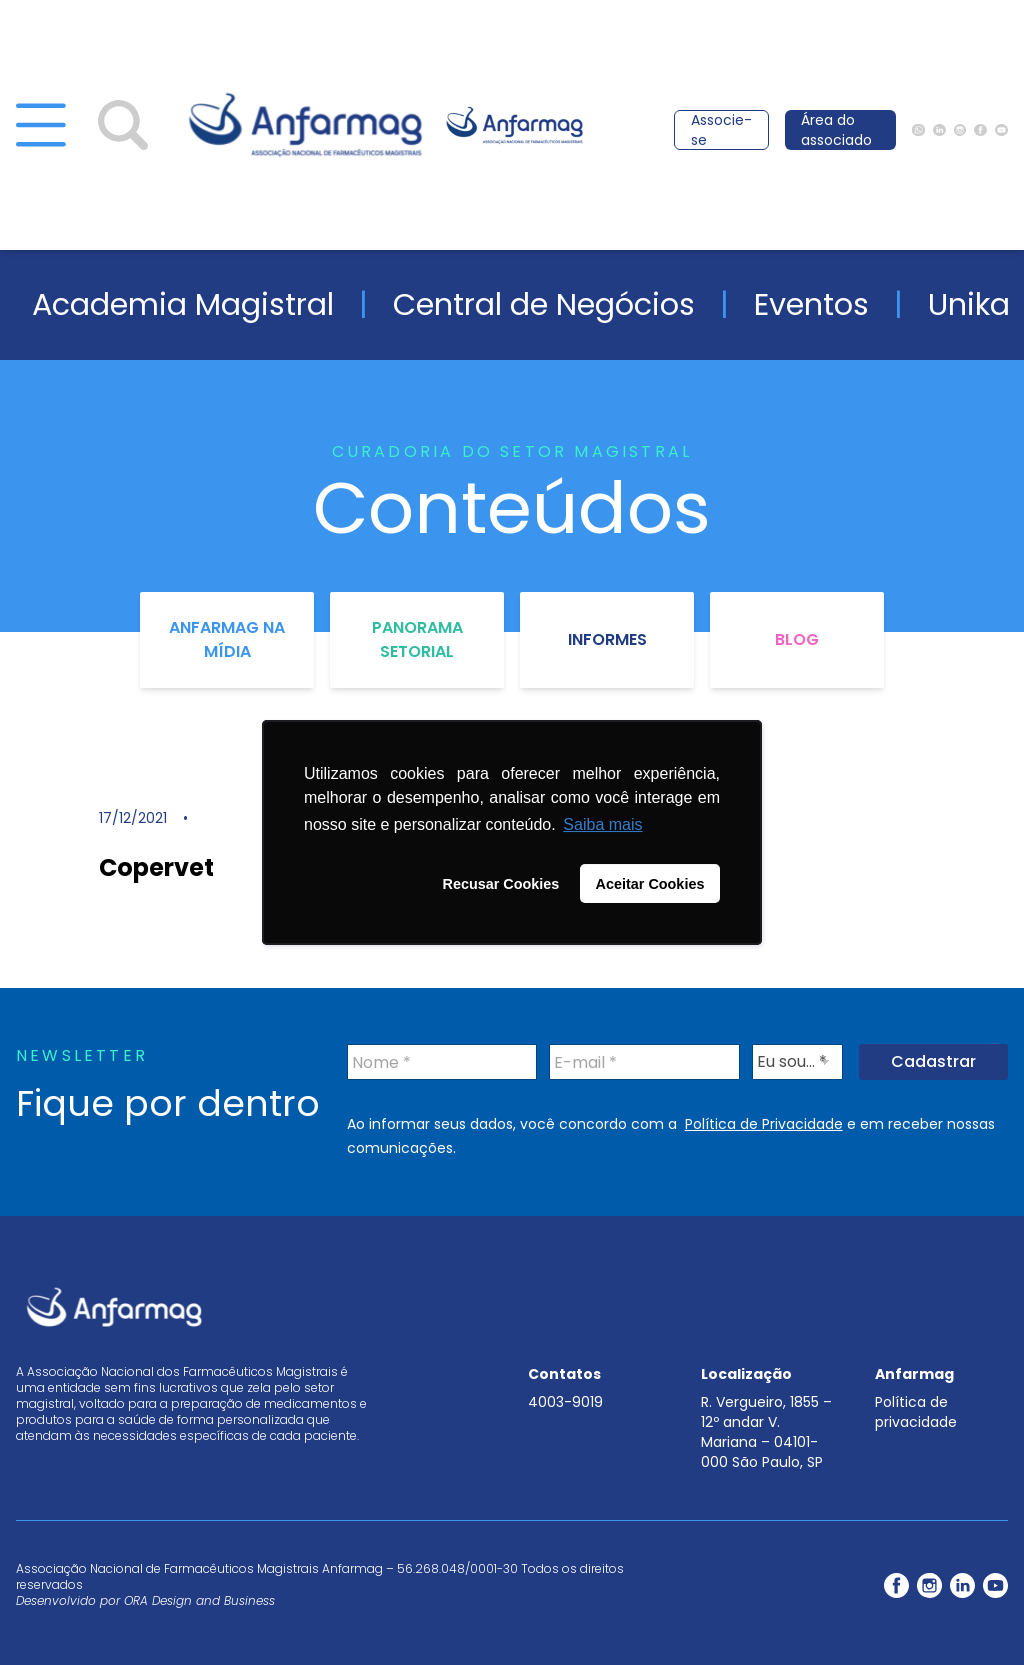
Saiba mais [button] (602, 824)
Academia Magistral (183, 304)
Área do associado (836, 130)
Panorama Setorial (417, 639)
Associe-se (721, 130)
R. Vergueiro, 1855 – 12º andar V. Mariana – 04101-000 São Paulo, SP (766, 1432)
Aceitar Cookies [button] (650, 884)
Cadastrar (933, 1061)
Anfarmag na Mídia (227, 639)
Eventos (811, 304)
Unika (969, 304)
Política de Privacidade (764, 1124)
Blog (797, 639)
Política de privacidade (916, 1412)
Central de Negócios (544, 304)
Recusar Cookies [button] (501, 884)
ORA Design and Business (199, 1600)
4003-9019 (565, 1402)
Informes (607, 639)
